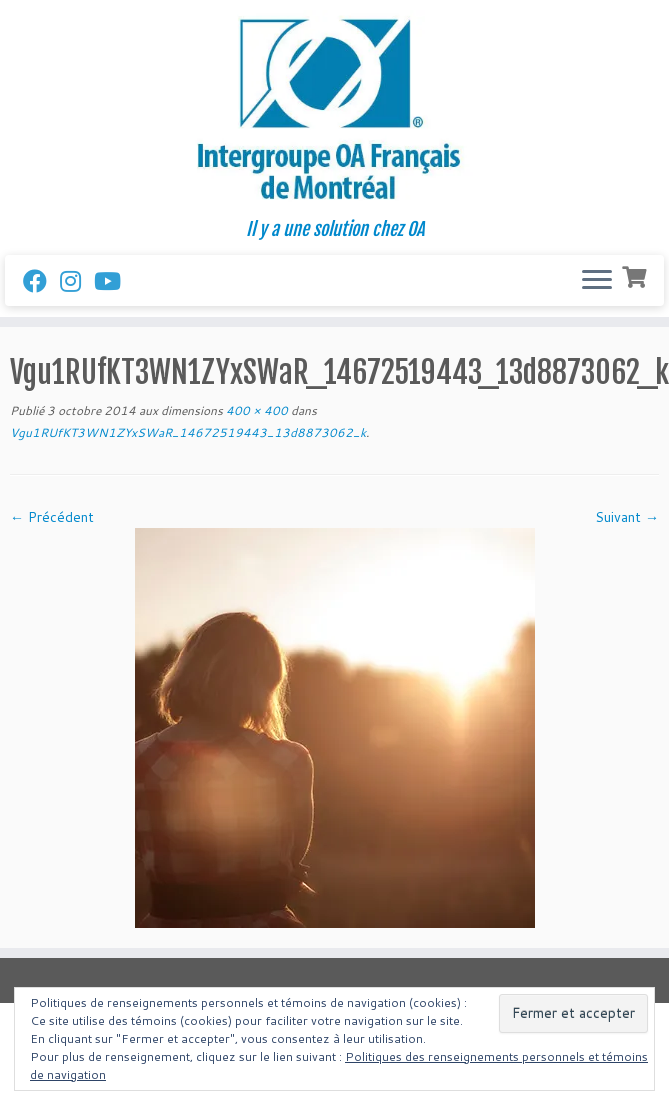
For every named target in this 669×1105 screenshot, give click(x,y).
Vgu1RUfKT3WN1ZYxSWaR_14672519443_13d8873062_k (188, 432)
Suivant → (627, 517)
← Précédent (52, 517)
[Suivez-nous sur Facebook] (41, 281)
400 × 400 (255, 410)
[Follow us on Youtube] (114, 281)
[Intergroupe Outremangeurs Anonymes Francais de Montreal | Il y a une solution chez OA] (334, 109)
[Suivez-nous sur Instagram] (77, 281)
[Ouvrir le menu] (597, 281)
